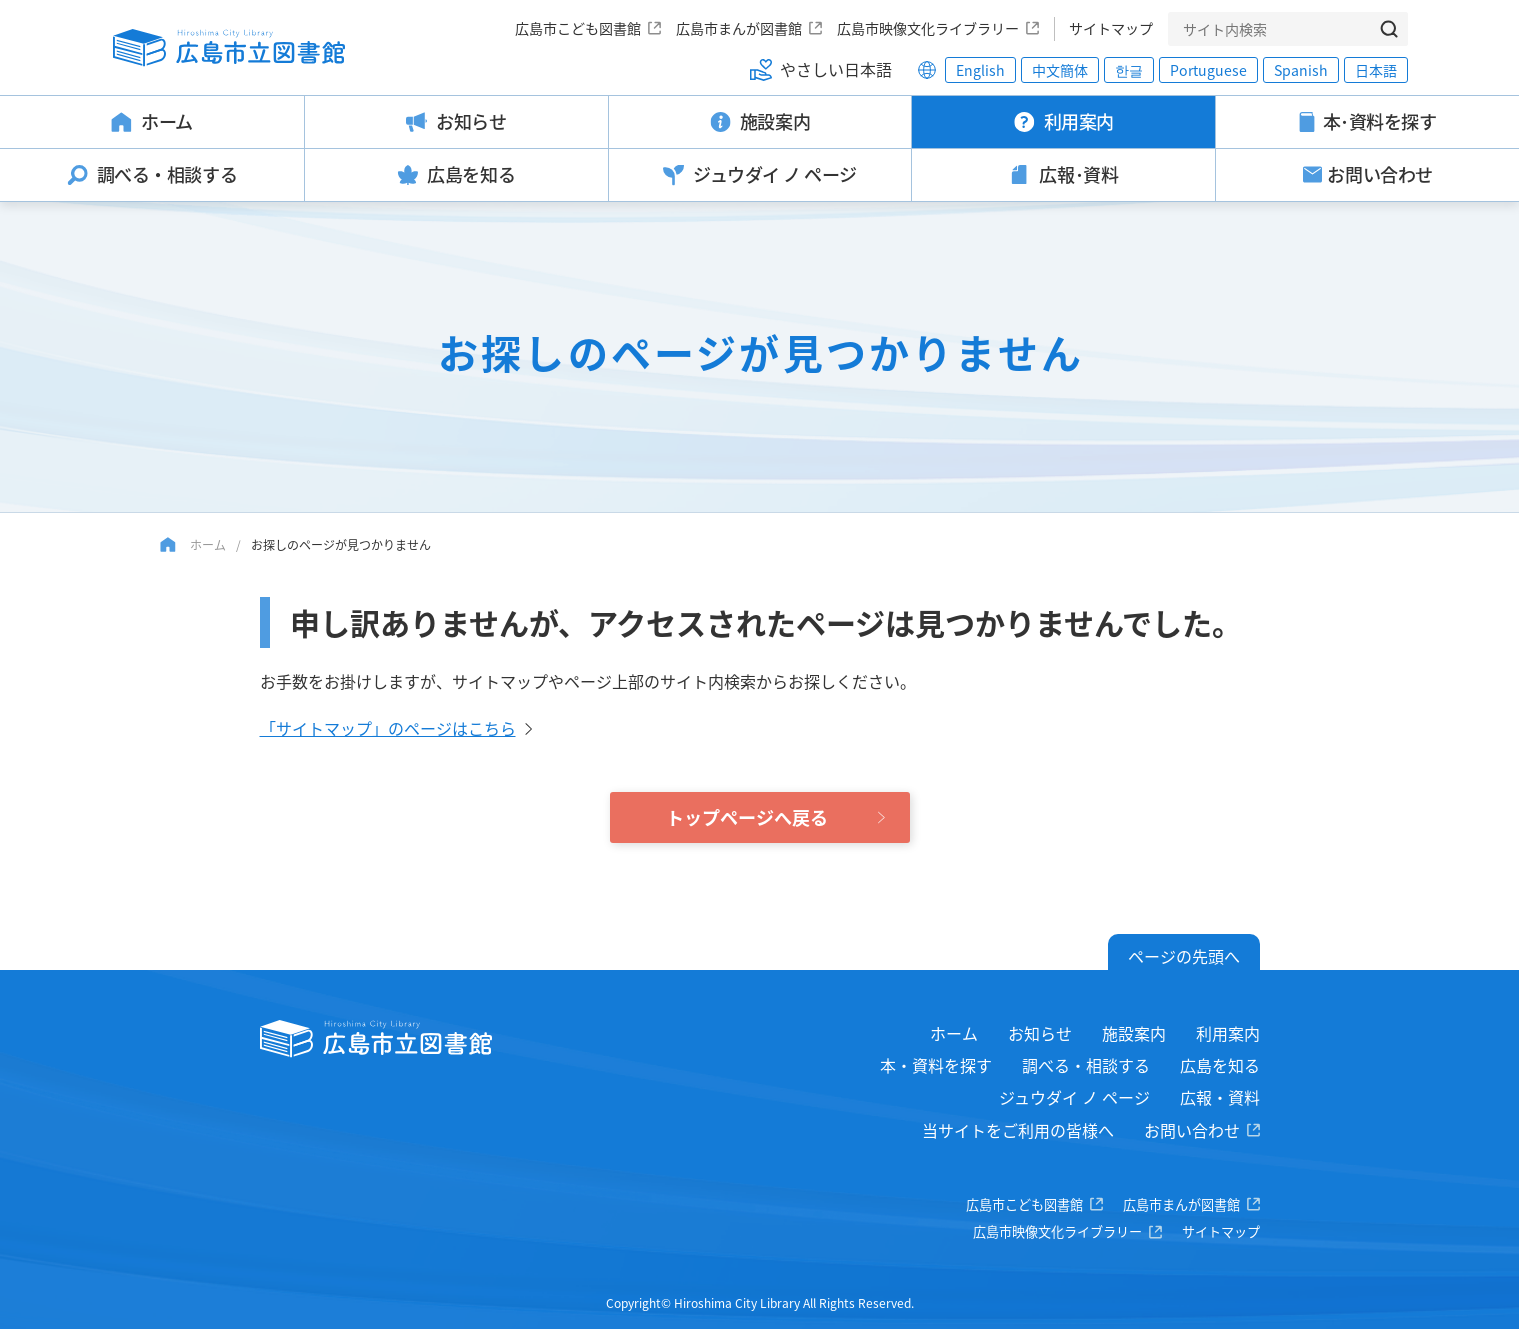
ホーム (208, 544)
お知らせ (1040, 1033)
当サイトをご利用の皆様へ (1018, 1130)
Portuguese (1208, 70)
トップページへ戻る (747, 817)
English (980, 70)
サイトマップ (1111, 28)
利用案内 (1228, 1033)
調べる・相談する (1086, 1065)
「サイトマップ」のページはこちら (388, 728)
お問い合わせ (1192, 1130)
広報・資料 (1220, 1097)
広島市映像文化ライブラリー (928, 28)
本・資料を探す (936, 1065)
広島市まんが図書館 (739, 28)
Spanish (1301, 70)
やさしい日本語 (836, 69)
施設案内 (1134, 1033)
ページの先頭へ (1184, 956)
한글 (1129, 70)
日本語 (1376, 70)
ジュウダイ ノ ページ (1074, 1097)
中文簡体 (1060, 70)
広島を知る (1220, 1065)
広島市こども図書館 (578, 28)
